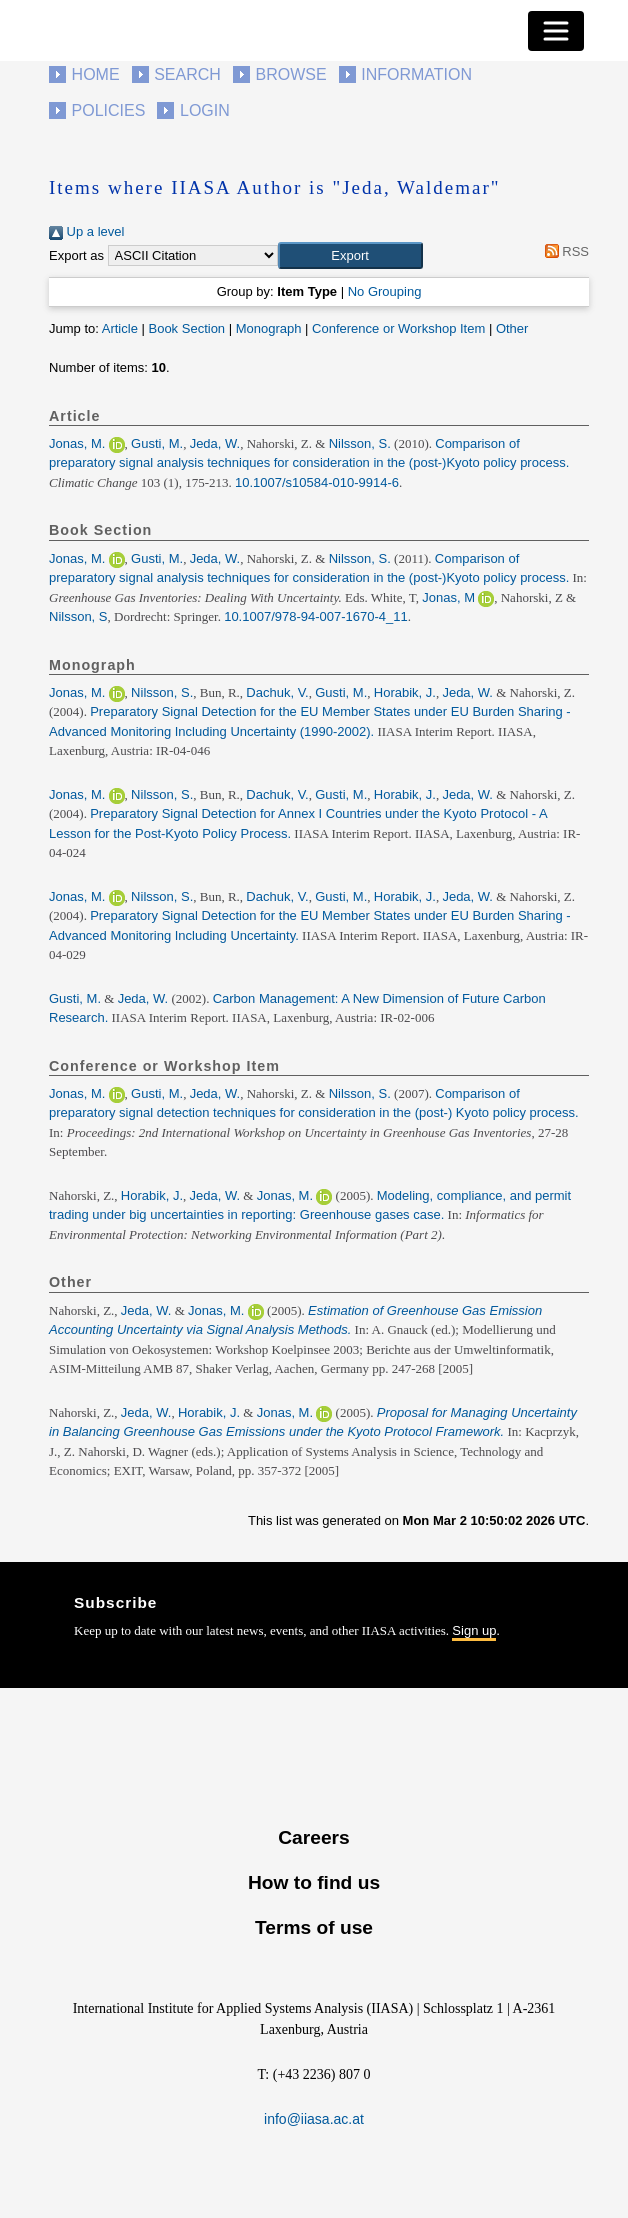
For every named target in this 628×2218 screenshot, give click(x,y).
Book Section (186, 328)
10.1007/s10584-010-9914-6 (317, 482)
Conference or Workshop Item (398, 328)
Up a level (86, 231)
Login (205, 110)
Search (187, 74)
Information (416, 74)
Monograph (269, 328)
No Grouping (385, 291)
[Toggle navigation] (556, 31)
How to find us (314, 1882)
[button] (350, 256)
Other (512, 328)
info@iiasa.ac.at (314, 2119)
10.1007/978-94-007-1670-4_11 (316, 616)
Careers (313, 1837)
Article (120, 328)
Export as (76, 255)
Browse (290, 74)
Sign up (474, 1630)
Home (96, 74)
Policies (109, 110)
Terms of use (314, 1927)
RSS (563, 251)
